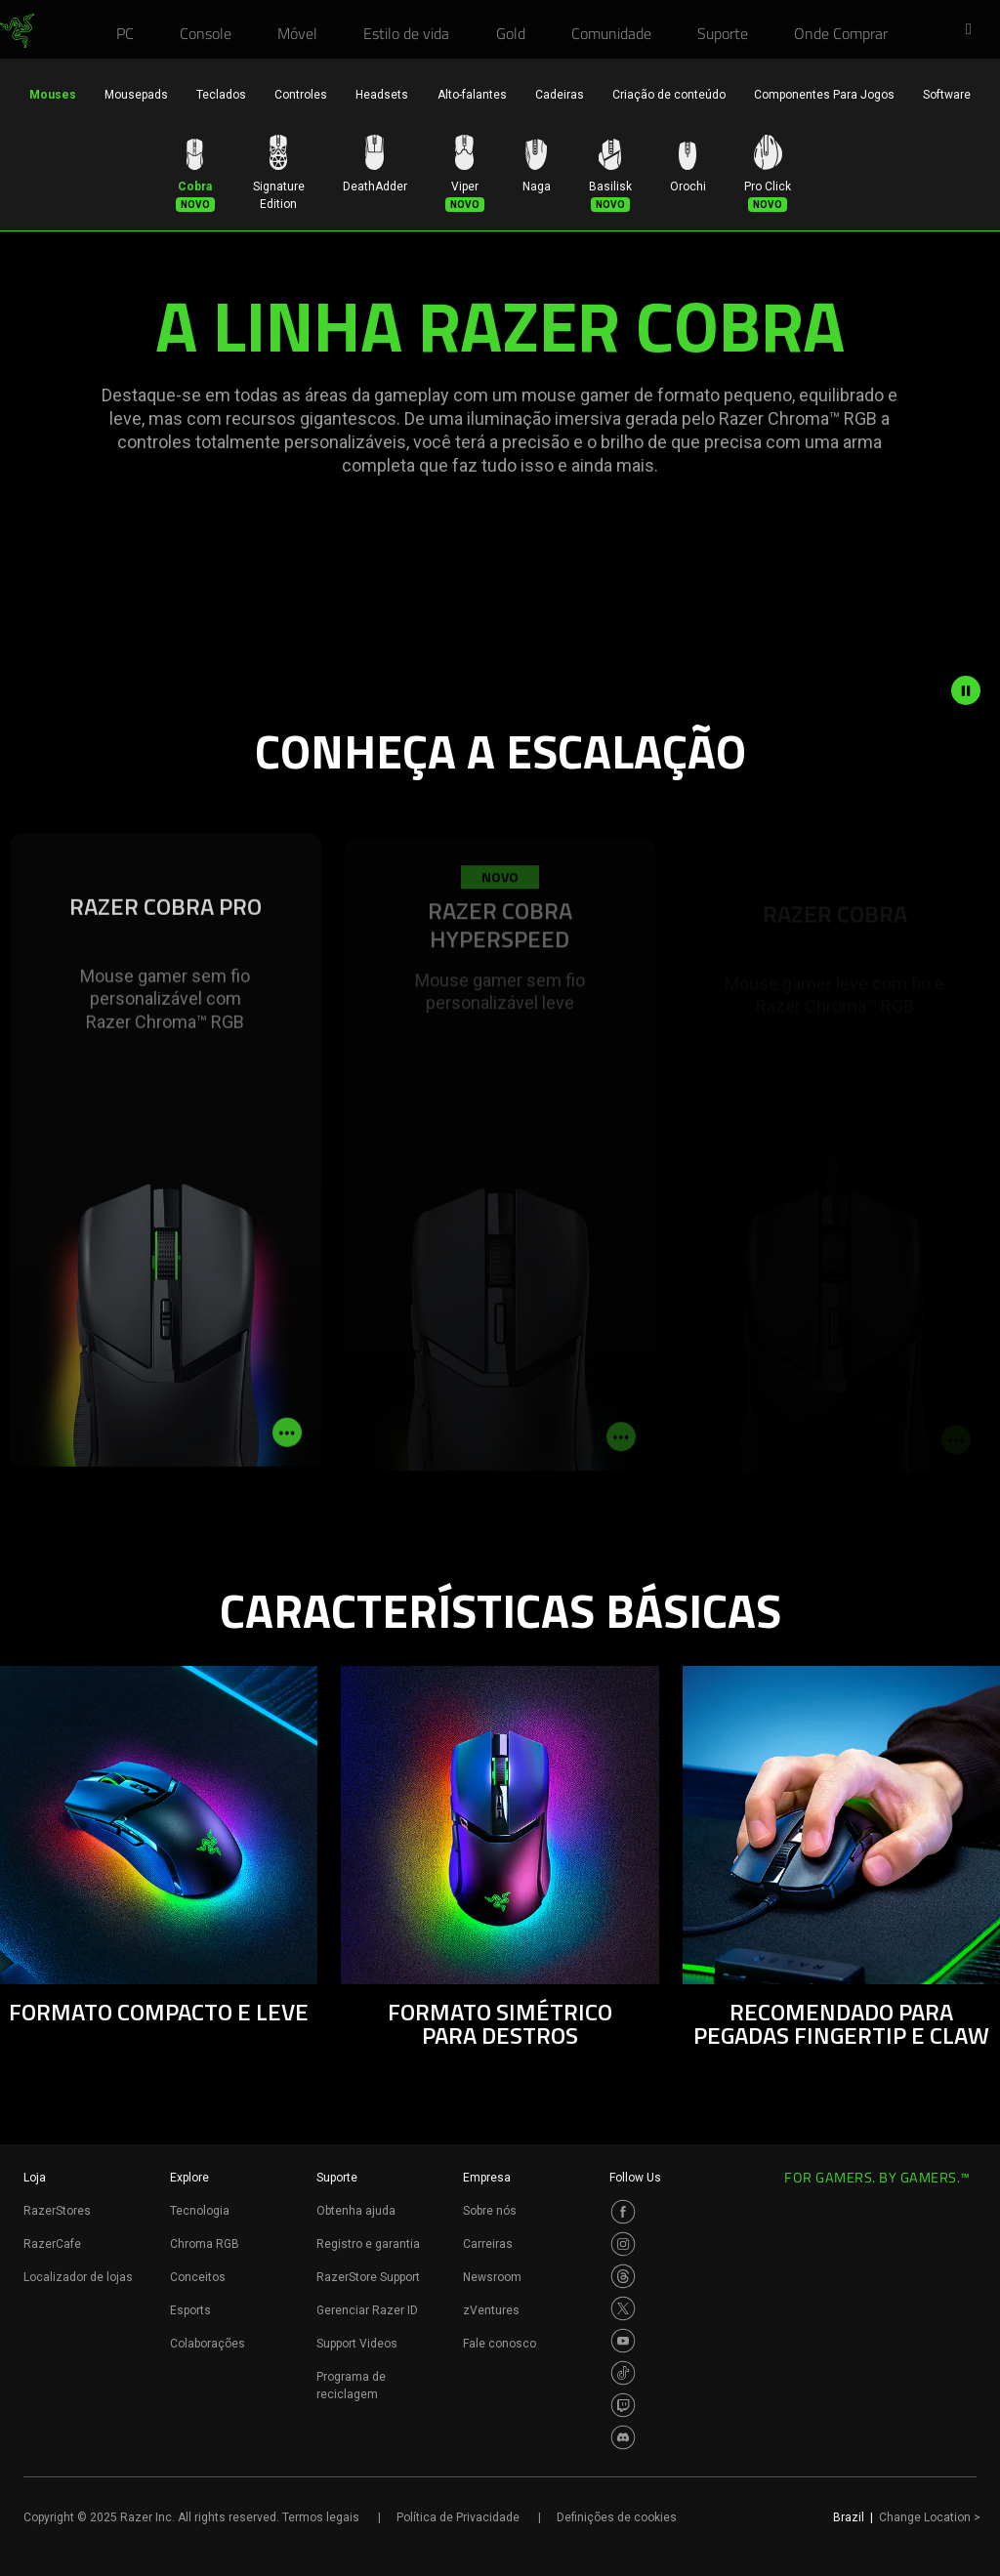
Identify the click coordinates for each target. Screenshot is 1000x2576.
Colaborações (207, 2343)
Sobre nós (490, 2211)
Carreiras (488, 2244)
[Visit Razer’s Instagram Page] (623, 2244)
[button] (974, 30)
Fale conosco (499, 2343)
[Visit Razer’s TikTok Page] (623, 2373)
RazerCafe (52, 2244)
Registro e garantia (368, 2244)
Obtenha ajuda (356, 2211)
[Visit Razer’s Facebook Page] (623, 2211)
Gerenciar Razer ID (367, 2310)
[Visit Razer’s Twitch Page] (623, 2405)
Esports (190, 2310)
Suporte (336, 2177)
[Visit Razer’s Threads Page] (623, 2276)
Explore (189, 2177)
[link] (17, 31)
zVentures (491, 2310)
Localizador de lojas (78, 2277)
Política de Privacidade (458, 2517)
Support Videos (356, 2343)
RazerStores (57, 2211)
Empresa (487, 2177)
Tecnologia (199, 2211)
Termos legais (320, 2517)
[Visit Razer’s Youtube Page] (623, 2340)
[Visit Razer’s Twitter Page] (623, 2308)
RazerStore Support (368, 2277)
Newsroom (492, 2277)
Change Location (929, 2517)
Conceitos (198, 2277)
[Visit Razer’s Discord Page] (623, 2437)
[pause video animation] (975, 690)
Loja (34, 2177)
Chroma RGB (204, 2244)
